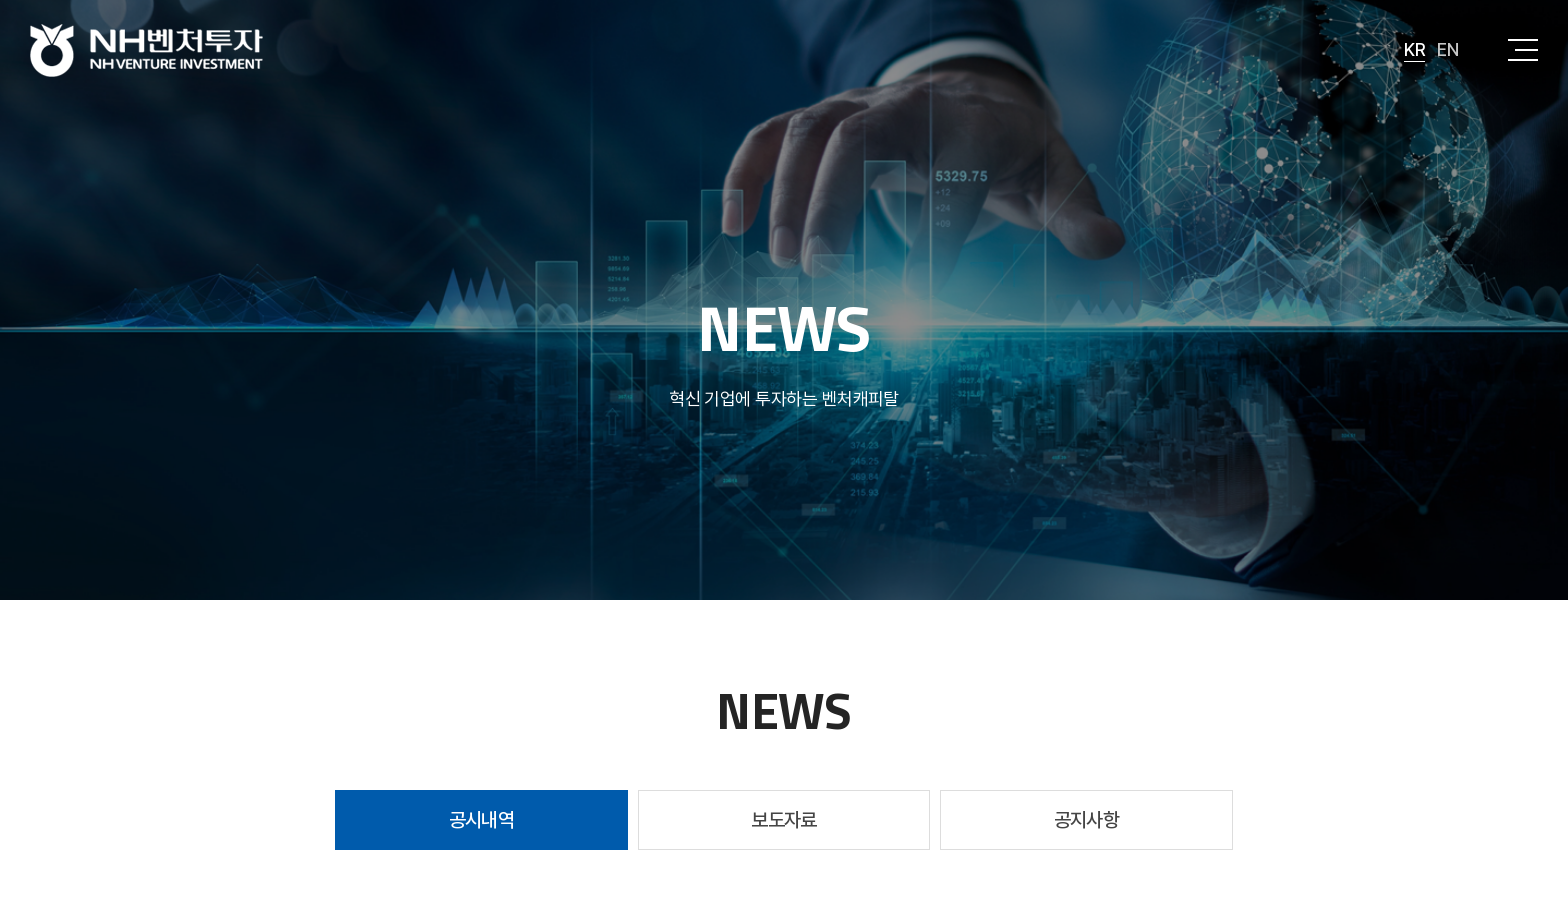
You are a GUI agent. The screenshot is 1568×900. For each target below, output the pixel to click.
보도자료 (784, 820)
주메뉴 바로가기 (0, 0)
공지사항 (1087, 820)
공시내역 (482, 820)
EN (1447, 49)
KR (1414, 49)
